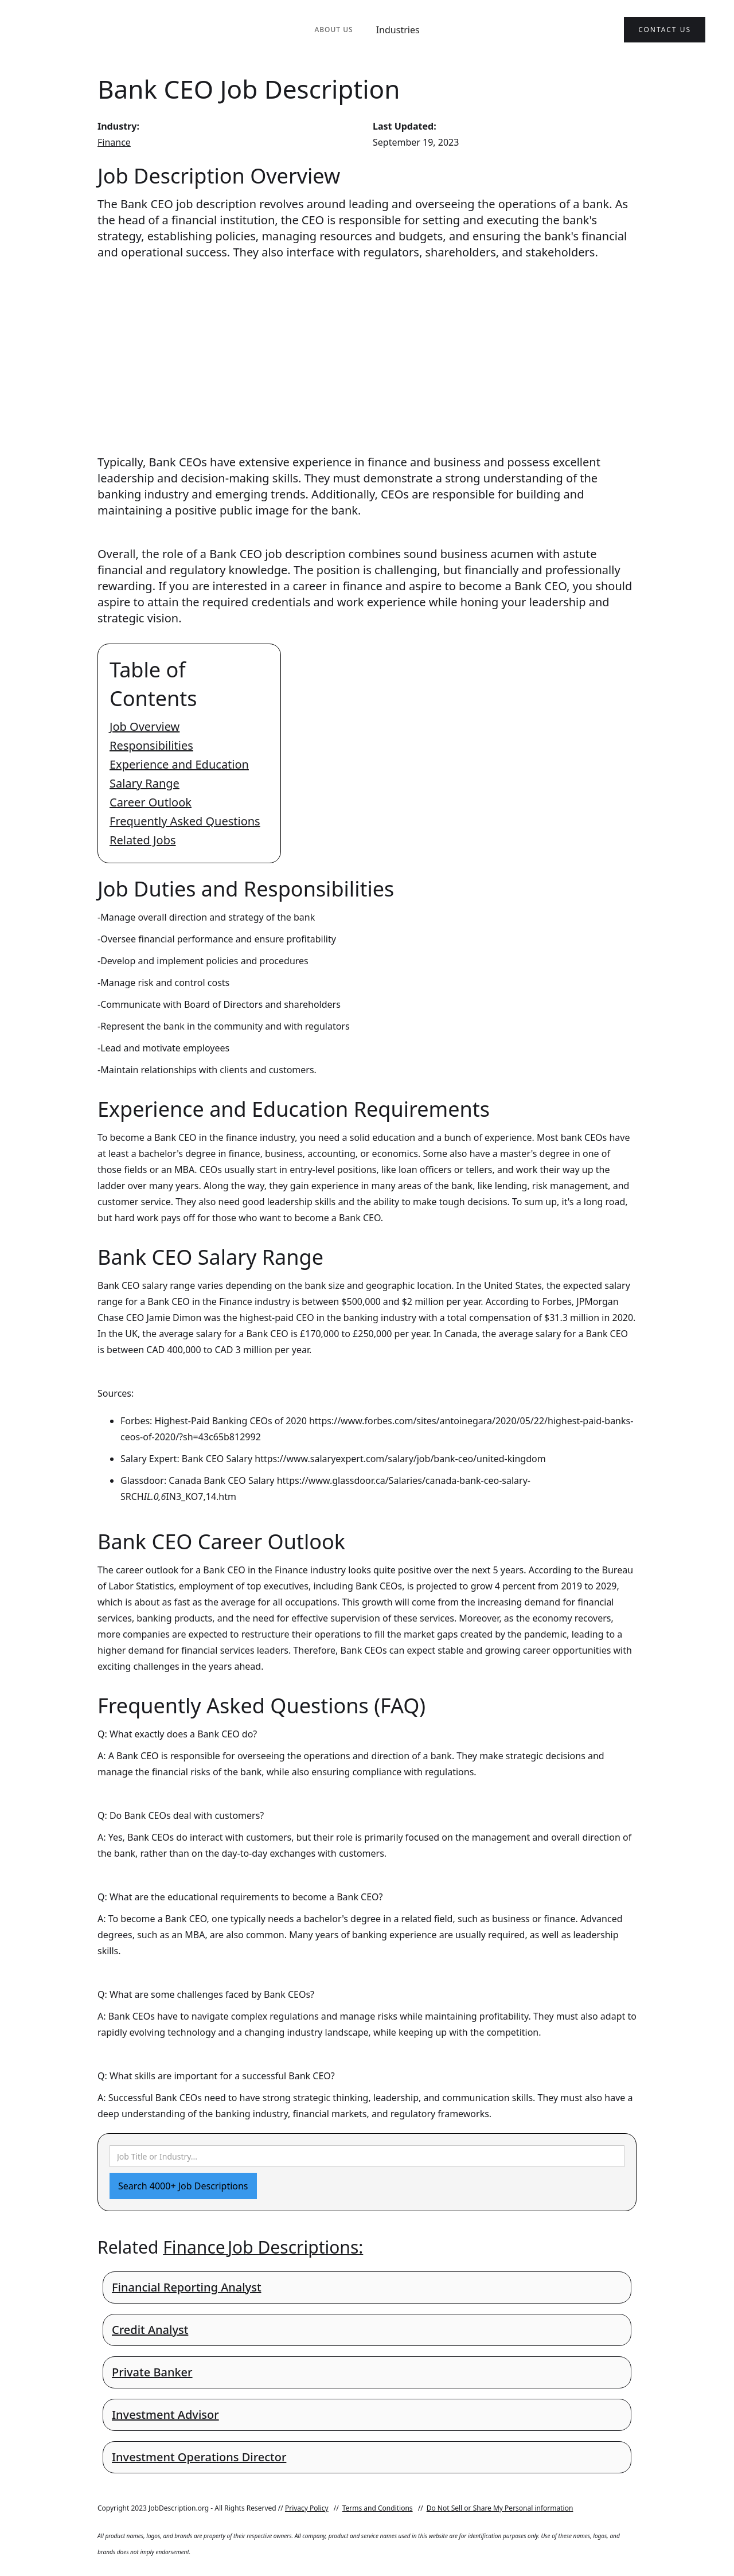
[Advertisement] (367, 346)
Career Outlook (151, 802)
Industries (398, 30)
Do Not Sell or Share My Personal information (500, 2508)
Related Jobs (143, 840)
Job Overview (144, 726)
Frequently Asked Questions (185, 821)
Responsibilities (151, 745)
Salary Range (144, 783)
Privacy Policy (307, 2508)
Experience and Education (179, 764)
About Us (333, 29)
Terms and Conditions (377, 2508)
